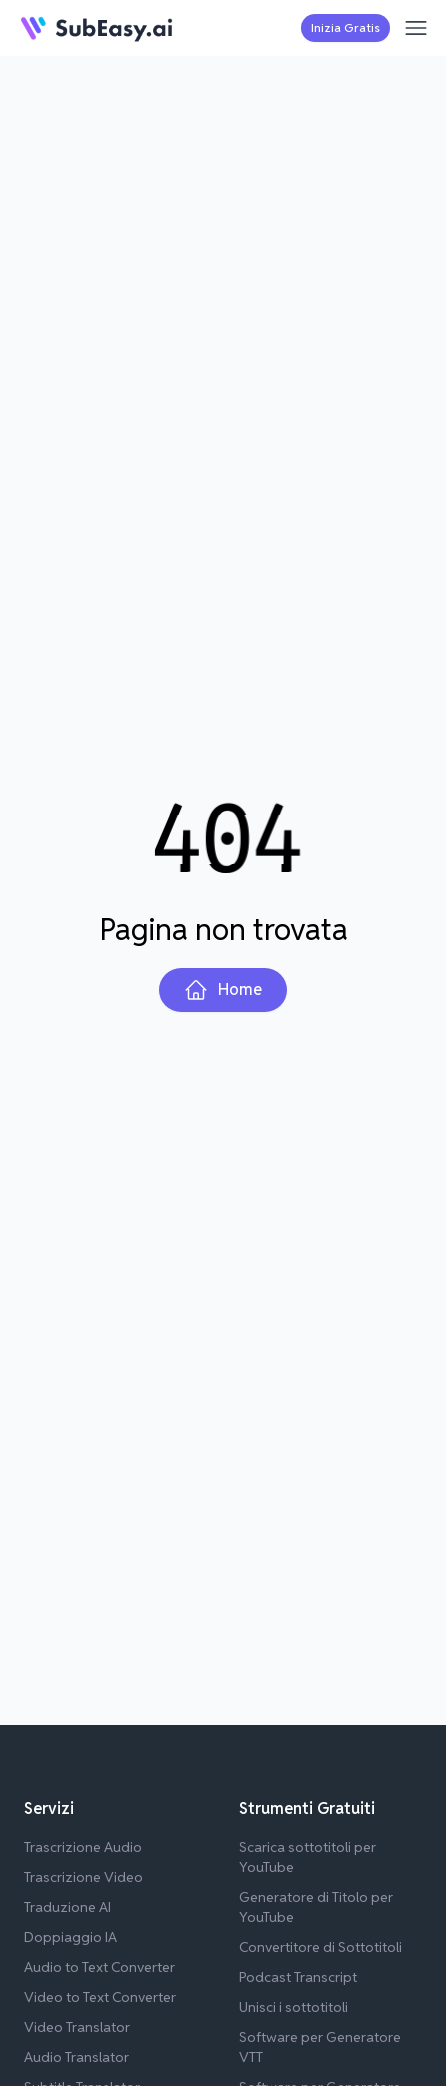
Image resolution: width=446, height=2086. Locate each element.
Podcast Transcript (298, 1977)
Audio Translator (76, 2057)
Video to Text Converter (100, 1997)
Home (223, 990)
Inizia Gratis (345, 27)
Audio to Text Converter (99, 1967)
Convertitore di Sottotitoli (320, 1947)
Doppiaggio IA (70, 1937)
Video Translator (77, 2027)
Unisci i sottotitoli (293, 2007)
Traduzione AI (67, 1907)
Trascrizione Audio (83, 1847)
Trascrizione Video (83, 1877)
